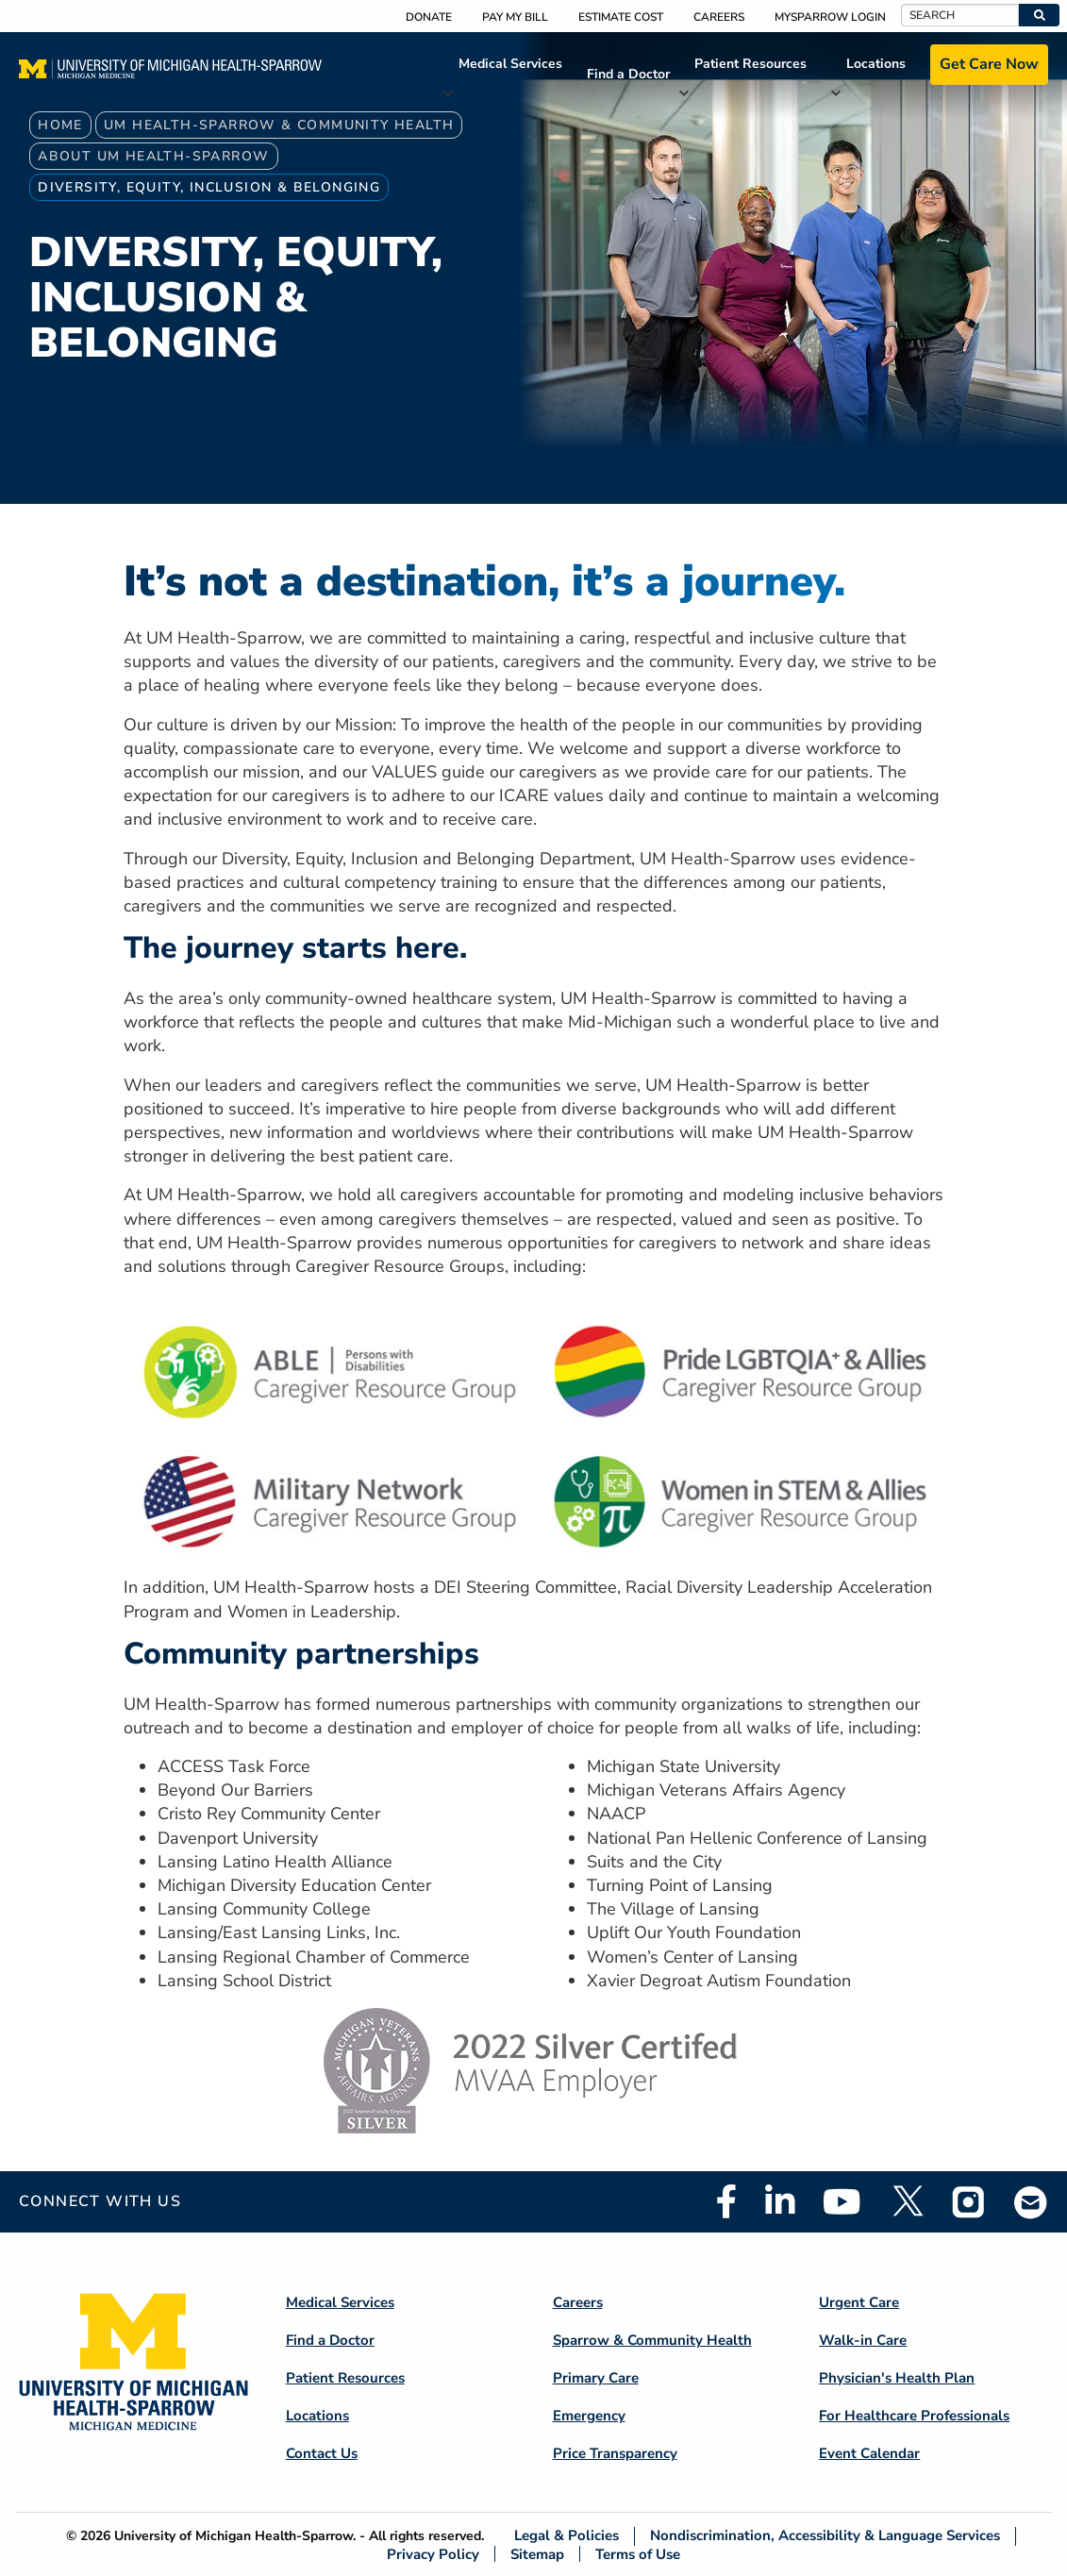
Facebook (726, 2201)
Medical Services (510, 64)
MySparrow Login (830, 17)
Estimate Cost (620, 17)
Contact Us (322, 2453)
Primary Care (596, 2377)
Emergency (589, 2415)
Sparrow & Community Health (652, 2340)
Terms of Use (637, 2554)
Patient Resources (750, 64)
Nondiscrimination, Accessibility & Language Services (825, 2536)
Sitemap (537, 2554)
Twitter (907, 2201)
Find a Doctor (628, 74)
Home (60, 125)
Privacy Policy (433, 2554)
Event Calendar (869, 2453)
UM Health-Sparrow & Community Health (279, 125)
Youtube (842, 2201)
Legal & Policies (566, 2536)
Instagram (969, 2201)
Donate (429, 17)
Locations (876, 64)
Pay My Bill (515, 17)
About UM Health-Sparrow (153, 156)
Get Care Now (989, 64)
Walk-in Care (863, 2340)
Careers (718, 17)
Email (1031, 2202)
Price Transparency (615, 2453)
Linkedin (779, 2201)
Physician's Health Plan (897, 2377)
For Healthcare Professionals (914, 2415)
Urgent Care (859, 2302)
